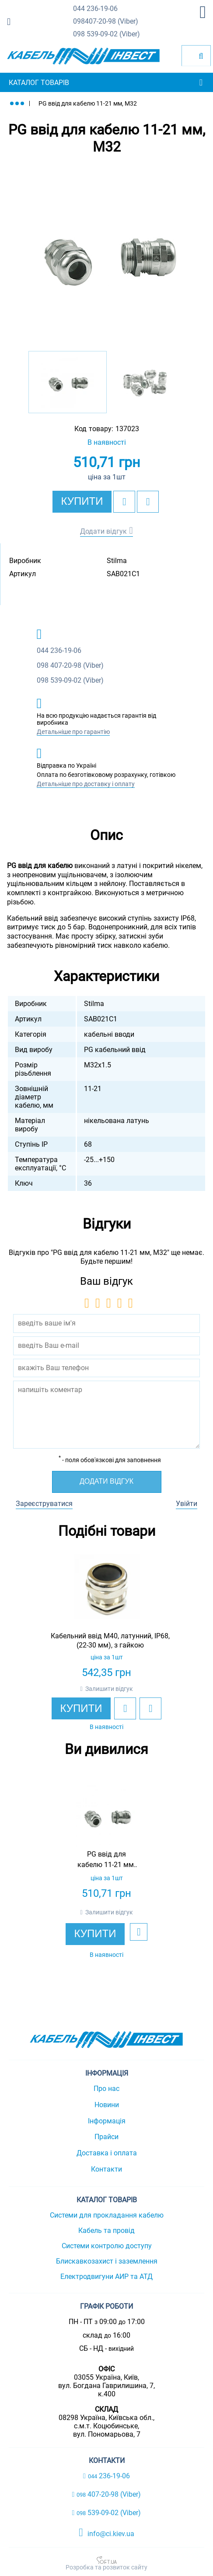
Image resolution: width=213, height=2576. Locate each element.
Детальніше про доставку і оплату (86, 783)
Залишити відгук (109, 1688)
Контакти (106, 2169)
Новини (106, 2105)
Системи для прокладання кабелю (107, 2215)
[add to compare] (148, 502)
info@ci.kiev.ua (106, 2532)
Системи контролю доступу (107, 2246)
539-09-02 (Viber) (106, 34)
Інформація (107, 2121)
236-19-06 (95, 9)
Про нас (106, 2088)
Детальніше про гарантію (73, 731)
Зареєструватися (44, 1503)
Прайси (106, 2137)
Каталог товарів (39, 82)
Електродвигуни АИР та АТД (106, 2276)
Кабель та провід (106, 2230)
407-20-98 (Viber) (105, 21)
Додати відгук (103, 531)
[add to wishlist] (124, 502)
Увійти (186, 1503)
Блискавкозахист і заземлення (106, 2261)
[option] (106, 254)
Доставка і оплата (107, 2153)
